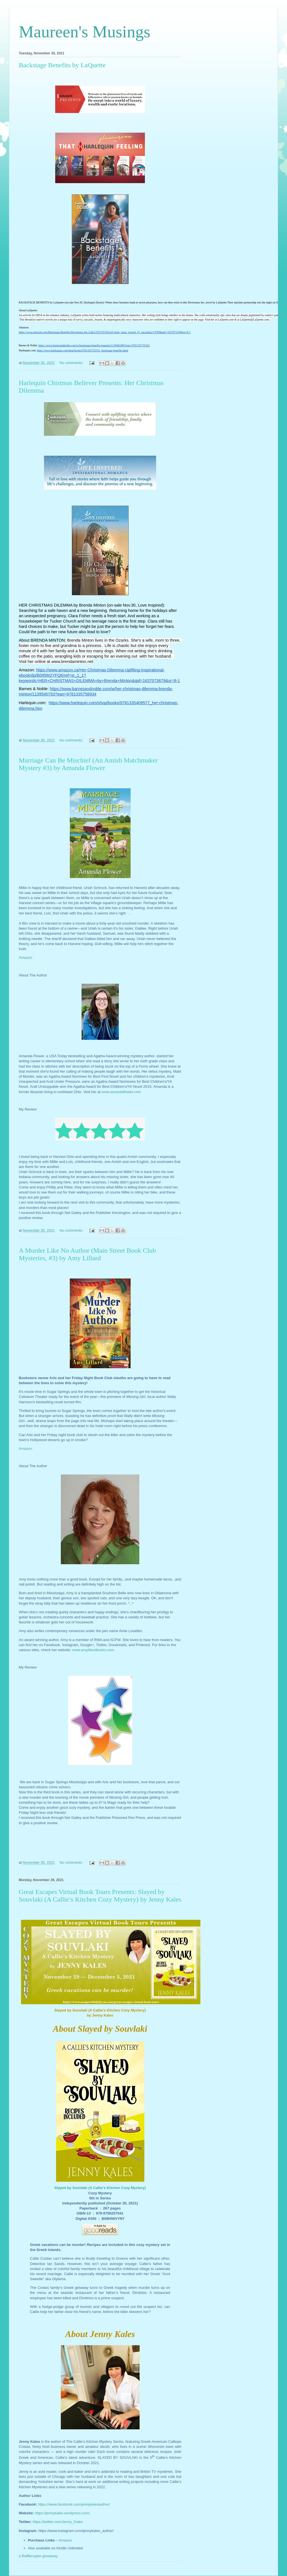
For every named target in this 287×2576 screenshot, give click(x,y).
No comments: (71, 363)
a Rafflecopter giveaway (38, 2556)
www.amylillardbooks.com (93, 1650)
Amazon (26, 1448)
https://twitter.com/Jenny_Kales (58, 2522)
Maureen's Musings (84, 31)
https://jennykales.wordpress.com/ (62, 2513)
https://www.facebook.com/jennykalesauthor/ (74, 2504)
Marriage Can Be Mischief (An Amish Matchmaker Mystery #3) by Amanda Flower (88, 764)
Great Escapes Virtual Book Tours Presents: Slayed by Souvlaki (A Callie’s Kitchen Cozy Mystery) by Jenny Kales (100, 1895)
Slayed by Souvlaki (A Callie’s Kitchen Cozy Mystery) (100, 2188)
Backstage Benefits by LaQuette (62, 65)
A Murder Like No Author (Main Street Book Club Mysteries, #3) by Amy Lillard (87, 1254)
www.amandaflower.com (121, 1092)
